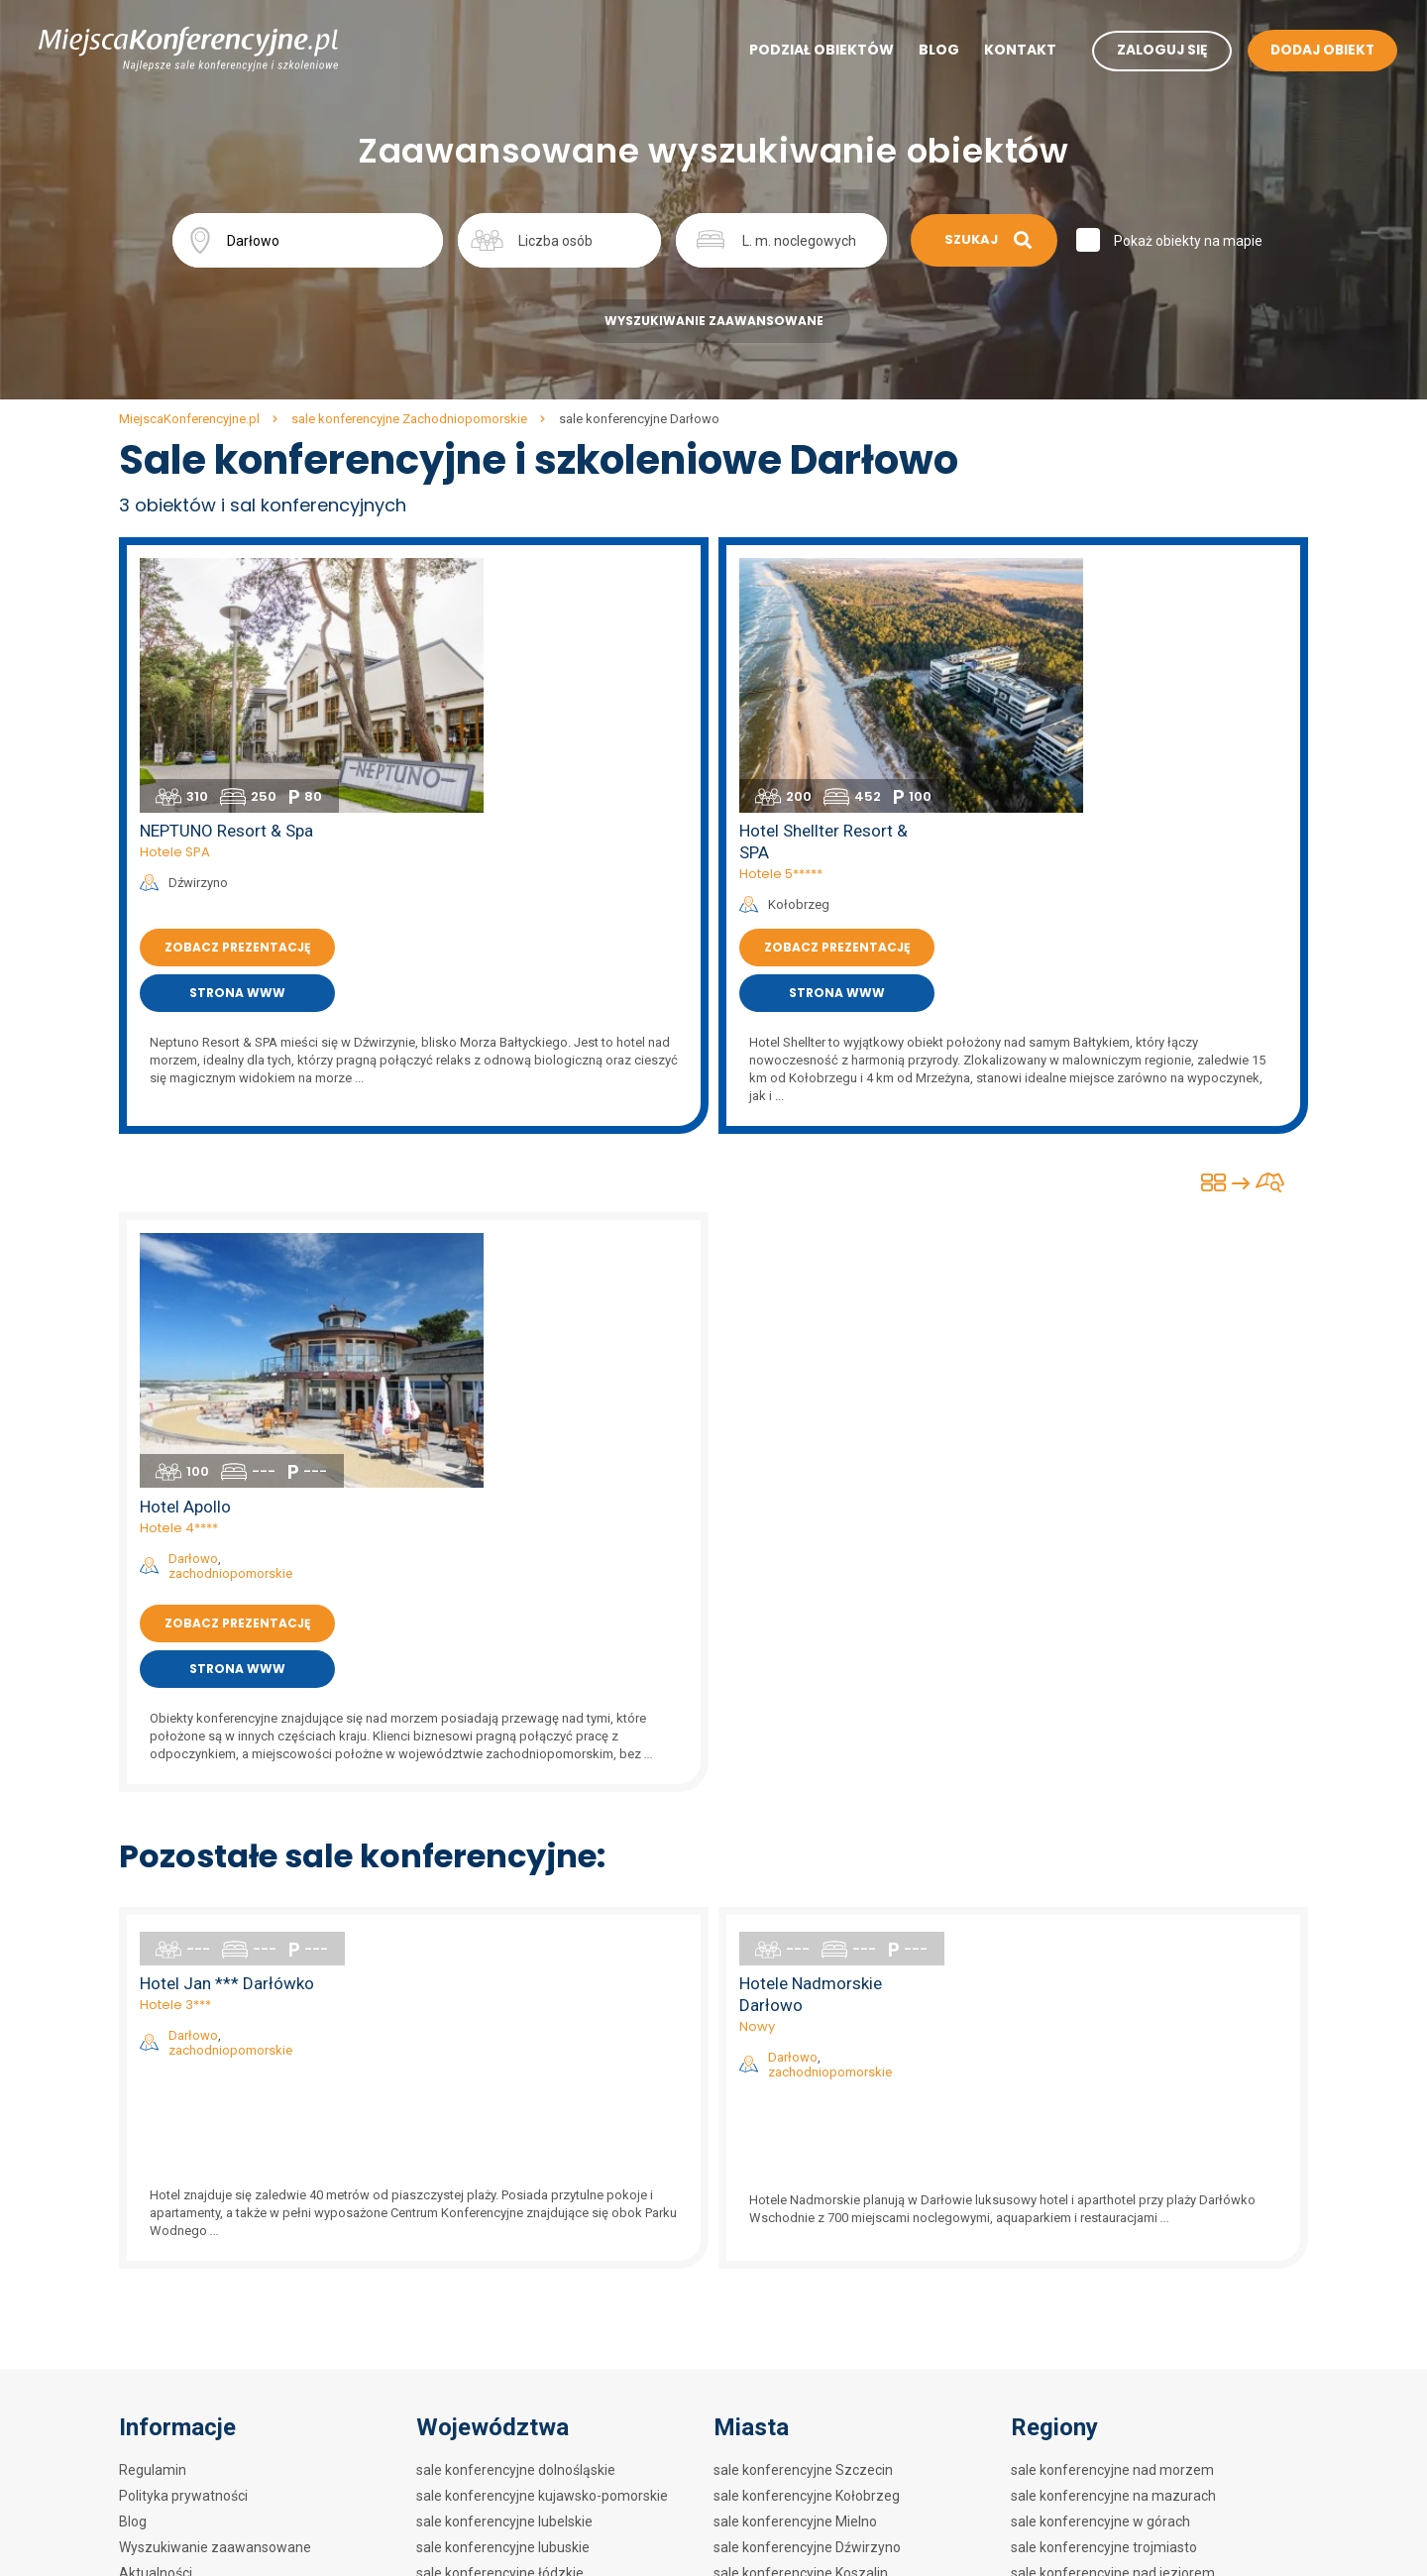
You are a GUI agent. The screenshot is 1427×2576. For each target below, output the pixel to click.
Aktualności (155, 2064)
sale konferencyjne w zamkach (1108, 2244)
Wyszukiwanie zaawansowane (713, 320)
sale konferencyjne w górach (1100, 2012)
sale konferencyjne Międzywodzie (820, 2141)
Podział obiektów (806, 50)
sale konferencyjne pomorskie (510, 2218)
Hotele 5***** (1104, 617)
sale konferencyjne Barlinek (800, 2167)
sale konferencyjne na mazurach (1113, 1986)
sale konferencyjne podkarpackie (519, 2167)
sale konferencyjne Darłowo (801, 2244)
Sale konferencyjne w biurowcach (1116, 2469)
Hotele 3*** (498, 1495)
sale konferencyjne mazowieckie (518, 2115)
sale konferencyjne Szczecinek (811, 2218)
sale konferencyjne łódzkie (500, 2064)
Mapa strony (158, 2141)
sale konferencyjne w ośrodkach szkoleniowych (1159, 2399)
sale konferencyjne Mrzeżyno (806, 2321)
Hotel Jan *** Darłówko (550, 1474)
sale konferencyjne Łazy (790, 2373)
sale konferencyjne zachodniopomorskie (543, 2347)
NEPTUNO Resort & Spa (549, 574)
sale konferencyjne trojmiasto (1104, 2038)
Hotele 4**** (502, 1035)
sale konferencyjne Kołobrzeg (807, 1986)
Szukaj (984, 239)
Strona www (560, 736)
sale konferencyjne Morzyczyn (809, 2347)
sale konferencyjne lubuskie (503, 2038)
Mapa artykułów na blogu (197, 2167)
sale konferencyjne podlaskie (507, 2192)
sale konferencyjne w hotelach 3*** (1122, 2141)
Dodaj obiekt (157, 2089)
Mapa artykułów (169, 2115)
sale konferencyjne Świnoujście (811, 2115)
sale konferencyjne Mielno (795, 2012)
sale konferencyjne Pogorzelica (812, 2399)
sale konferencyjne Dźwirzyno (807, 2038)
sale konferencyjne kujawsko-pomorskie (542, 1986)
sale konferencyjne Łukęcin (798, 2450)
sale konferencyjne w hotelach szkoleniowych (1153, 2347)
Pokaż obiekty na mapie (1189, 241)
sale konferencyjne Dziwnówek (811, 2295)
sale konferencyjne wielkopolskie (518, 2321)
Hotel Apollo (508, 1014)
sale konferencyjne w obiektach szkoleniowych (1157, 2373)
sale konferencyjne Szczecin (803, 1960)
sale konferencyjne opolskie (503, 2141)
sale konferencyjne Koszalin (801, 2064)
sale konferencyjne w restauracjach (1122, 2295)
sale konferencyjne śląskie (498, 2244)
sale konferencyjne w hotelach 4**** (1125, 2115)
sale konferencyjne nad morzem (1112, 1960)
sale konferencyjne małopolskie (515, 2089)
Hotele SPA (498, 595)
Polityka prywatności (183, 1986)
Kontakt (1005, 50)
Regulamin (152, 1960)
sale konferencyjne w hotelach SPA (1121, 2192)
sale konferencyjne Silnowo (799, 2192)
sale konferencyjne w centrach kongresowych (1153, 2218)
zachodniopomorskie (553, 1080)
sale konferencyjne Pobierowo (808, 2270)
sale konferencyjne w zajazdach (1111, 2321)
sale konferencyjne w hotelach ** (1114, 2167)
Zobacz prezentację (560, 690)
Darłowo (516, 1066)
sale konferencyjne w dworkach (1109, 2270)
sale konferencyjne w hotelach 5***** (1129, 2089)
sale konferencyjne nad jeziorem (1113, 2064)
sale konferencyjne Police (793, 2424)
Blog (924, 50)
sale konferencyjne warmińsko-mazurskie (547, 2295)
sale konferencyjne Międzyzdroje (817, 2089)
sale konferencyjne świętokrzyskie (523, 2270)
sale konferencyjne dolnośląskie (515, 1960)
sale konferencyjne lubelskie (504, 2012)
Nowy (1080, 1517)
